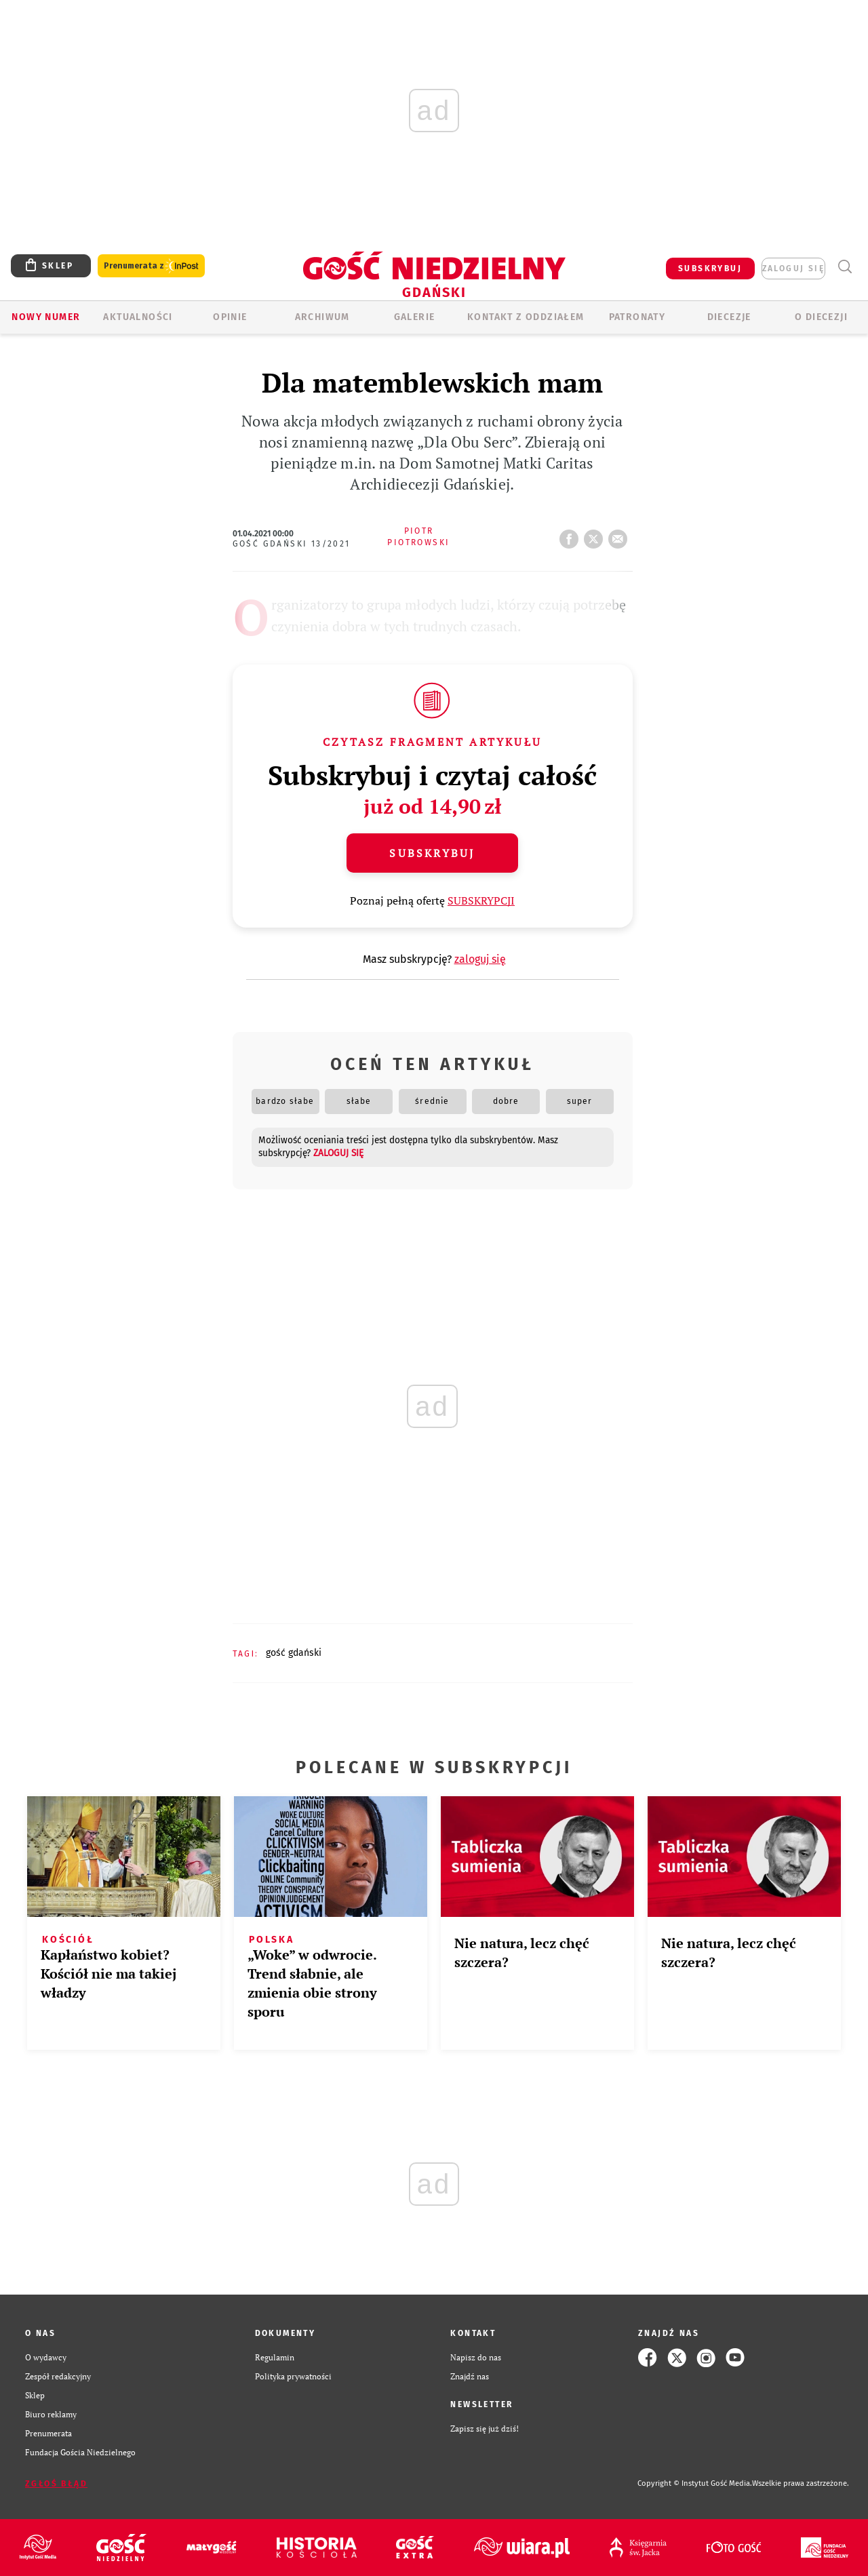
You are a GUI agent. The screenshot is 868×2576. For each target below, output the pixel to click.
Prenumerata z (151, 266)
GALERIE (414, 317)
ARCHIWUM (322, 317)
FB (571, 535)
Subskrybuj (432, 853)
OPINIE (230, 317)
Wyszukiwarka (844, 266)
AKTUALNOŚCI (137, 317)
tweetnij (596, 535)
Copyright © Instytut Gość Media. (694, 2483)
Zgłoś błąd (56, 2484)
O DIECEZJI (821, 317)
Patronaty (637, 317)
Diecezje (729, 317)
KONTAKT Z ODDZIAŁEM (526, 317)
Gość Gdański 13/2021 (292, 544)
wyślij (620, 535)
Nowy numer (46, 317)
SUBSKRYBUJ (710, 268)
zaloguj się (793, 268)
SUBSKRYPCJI (481, 900)
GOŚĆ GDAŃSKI (293, 1653)
